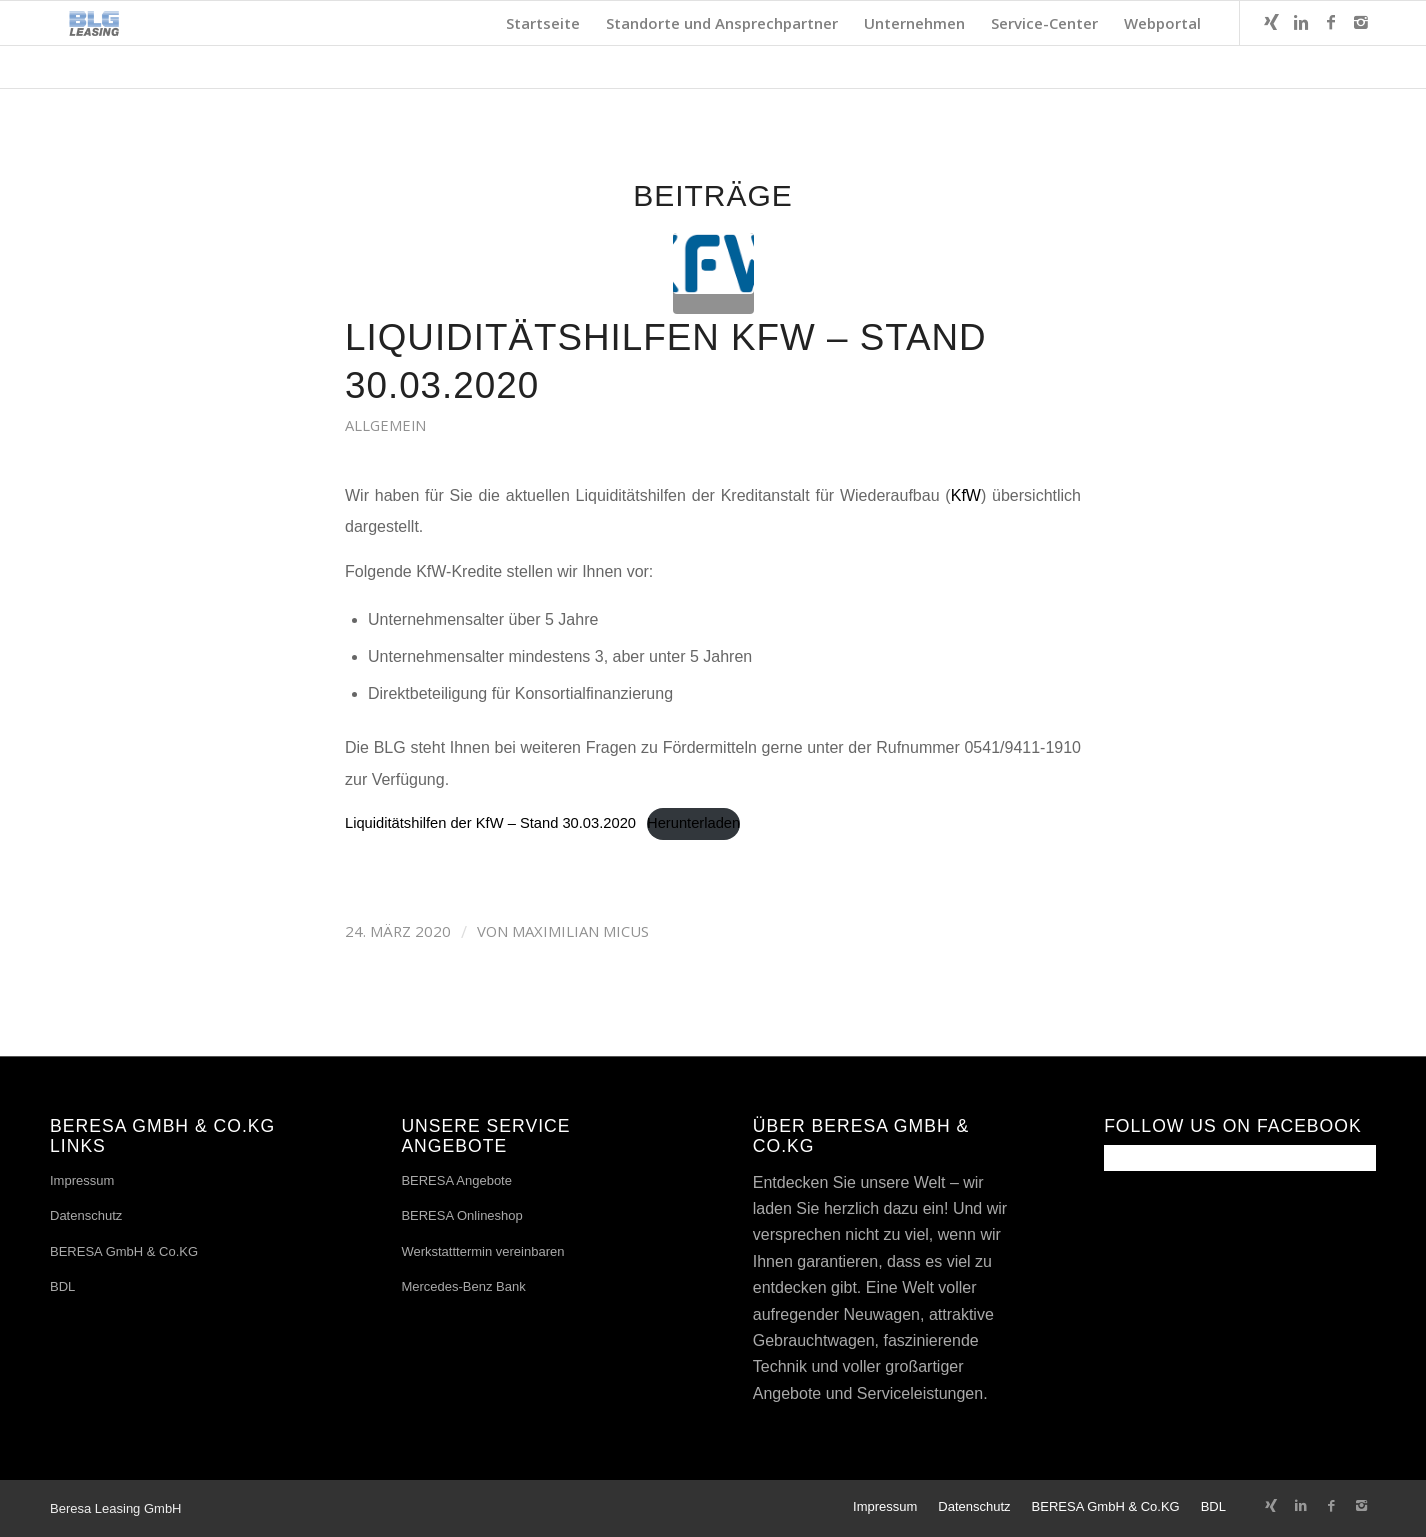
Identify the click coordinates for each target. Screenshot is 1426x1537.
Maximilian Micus (580, 931)
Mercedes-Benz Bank (463, 1286)
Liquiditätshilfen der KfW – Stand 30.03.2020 (490, 823)
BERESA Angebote (456, 1180)
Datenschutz (86, 1215)
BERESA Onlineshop (461, 1215)
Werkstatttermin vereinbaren (482, 1251)
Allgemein (385, 425)
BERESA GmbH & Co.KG (124, 1251)
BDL (62, 1286)
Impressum (82, 1180)
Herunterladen (693, 823)
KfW (966, 495)
